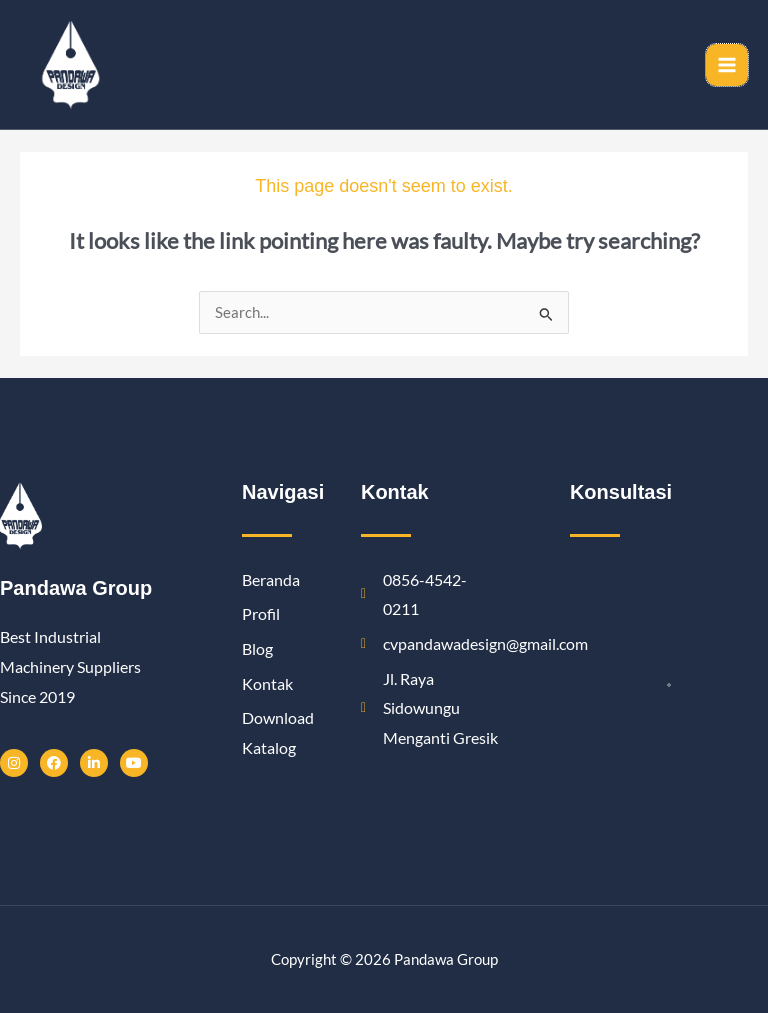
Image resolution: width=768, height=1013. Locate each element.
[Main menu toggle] (727, 65)
